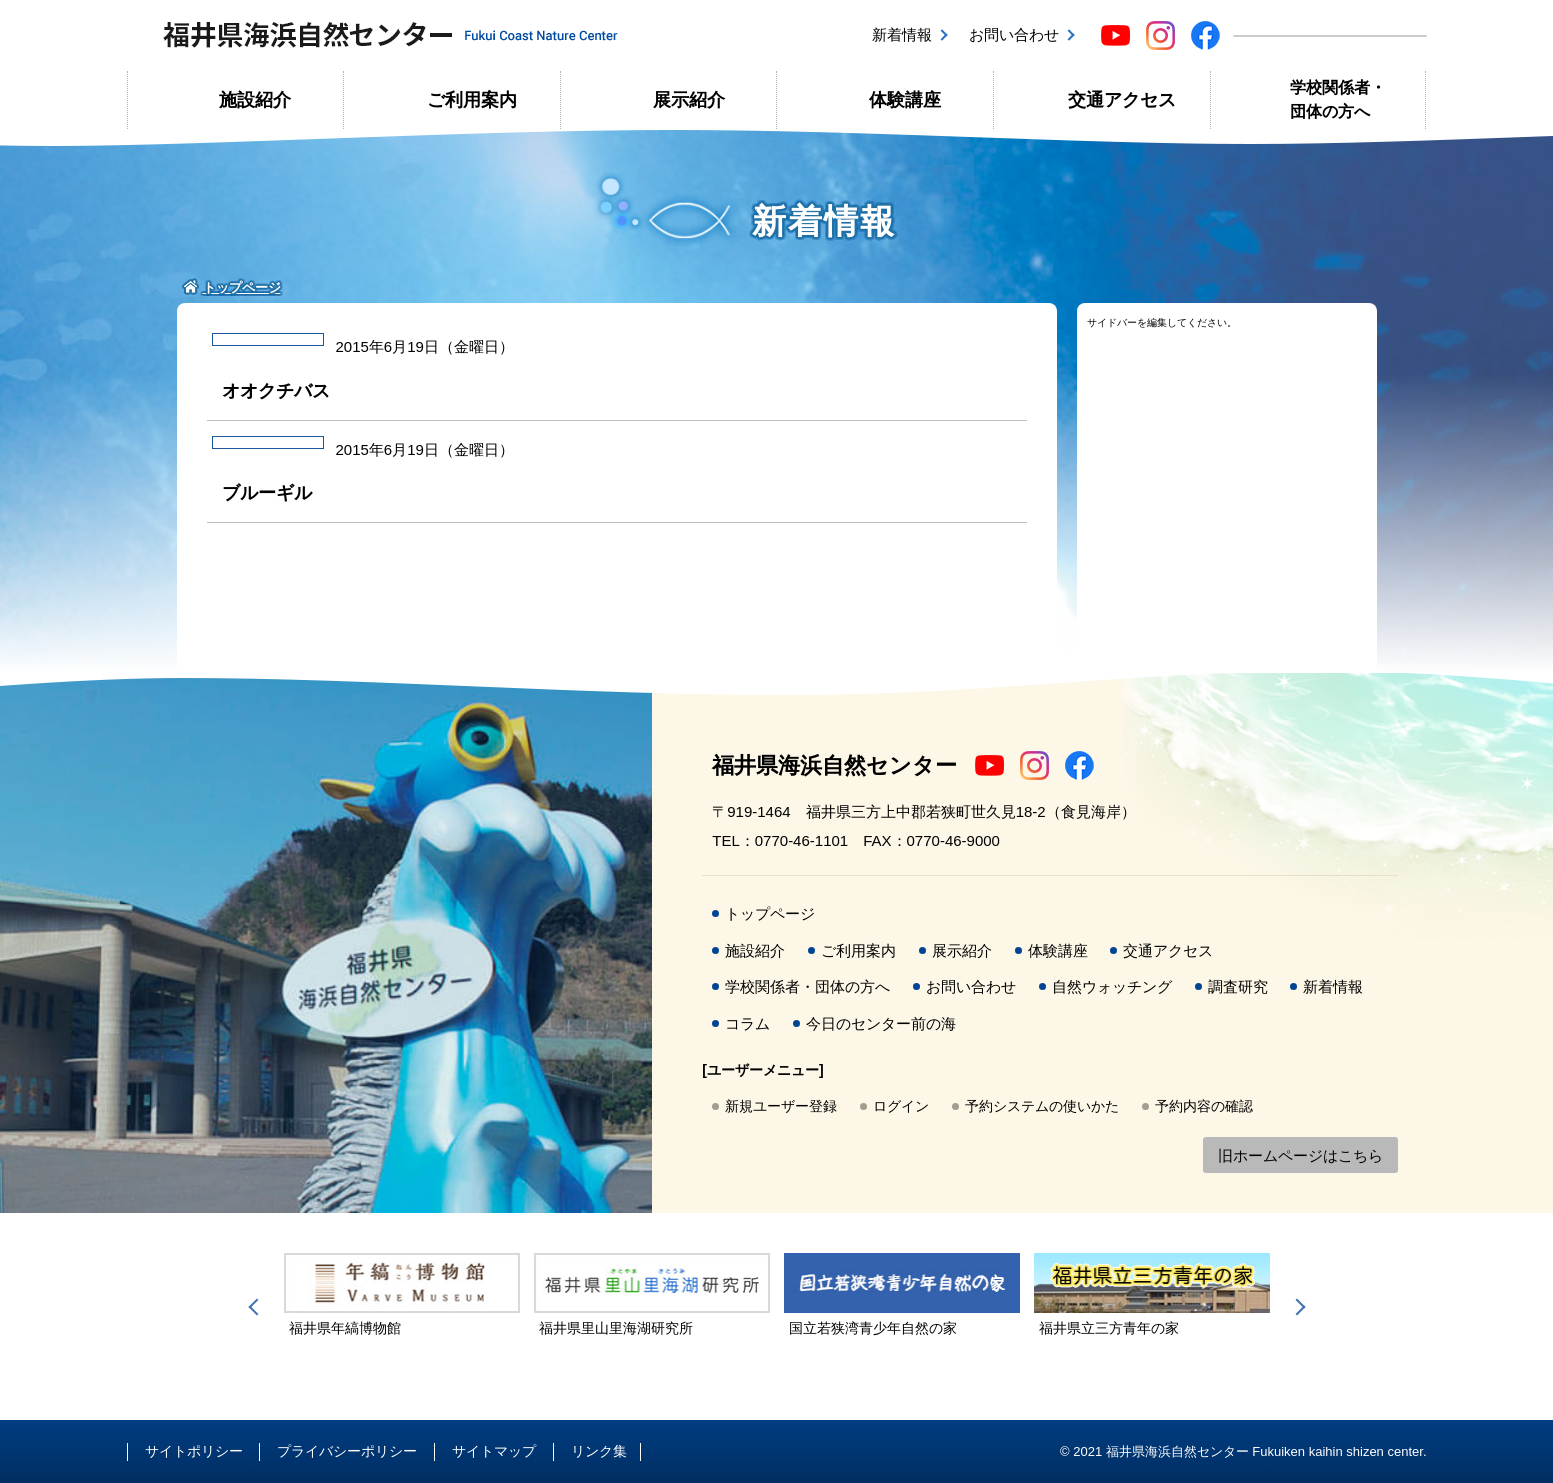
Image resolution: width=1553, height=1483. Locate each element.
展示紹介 (689, 100)
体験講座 (905, 100)
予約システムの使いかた (1042, 1106)
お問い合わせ (1014, 34)
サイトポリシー (194, 1451)
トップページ (770, 913)
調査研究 (1238, 986)
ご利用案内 (472, 100)
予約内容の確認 (1204, 1106)
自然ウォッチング (1112, 986)
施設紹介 (255, 100)
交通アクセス (1122, 100)
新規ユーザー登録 (781, 1106)
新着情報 (902, 34)
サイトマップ (494, 1451)
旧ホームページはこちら (1300, 1155)
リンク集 (599, 1451)
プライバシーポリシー (347, 1451)
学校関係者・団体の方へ (1338, 99)
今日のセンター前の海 (881, 1023)
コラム (747, 1023)
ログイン (901, 1106)
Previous (257, 1307)
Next (1297, 1307)
